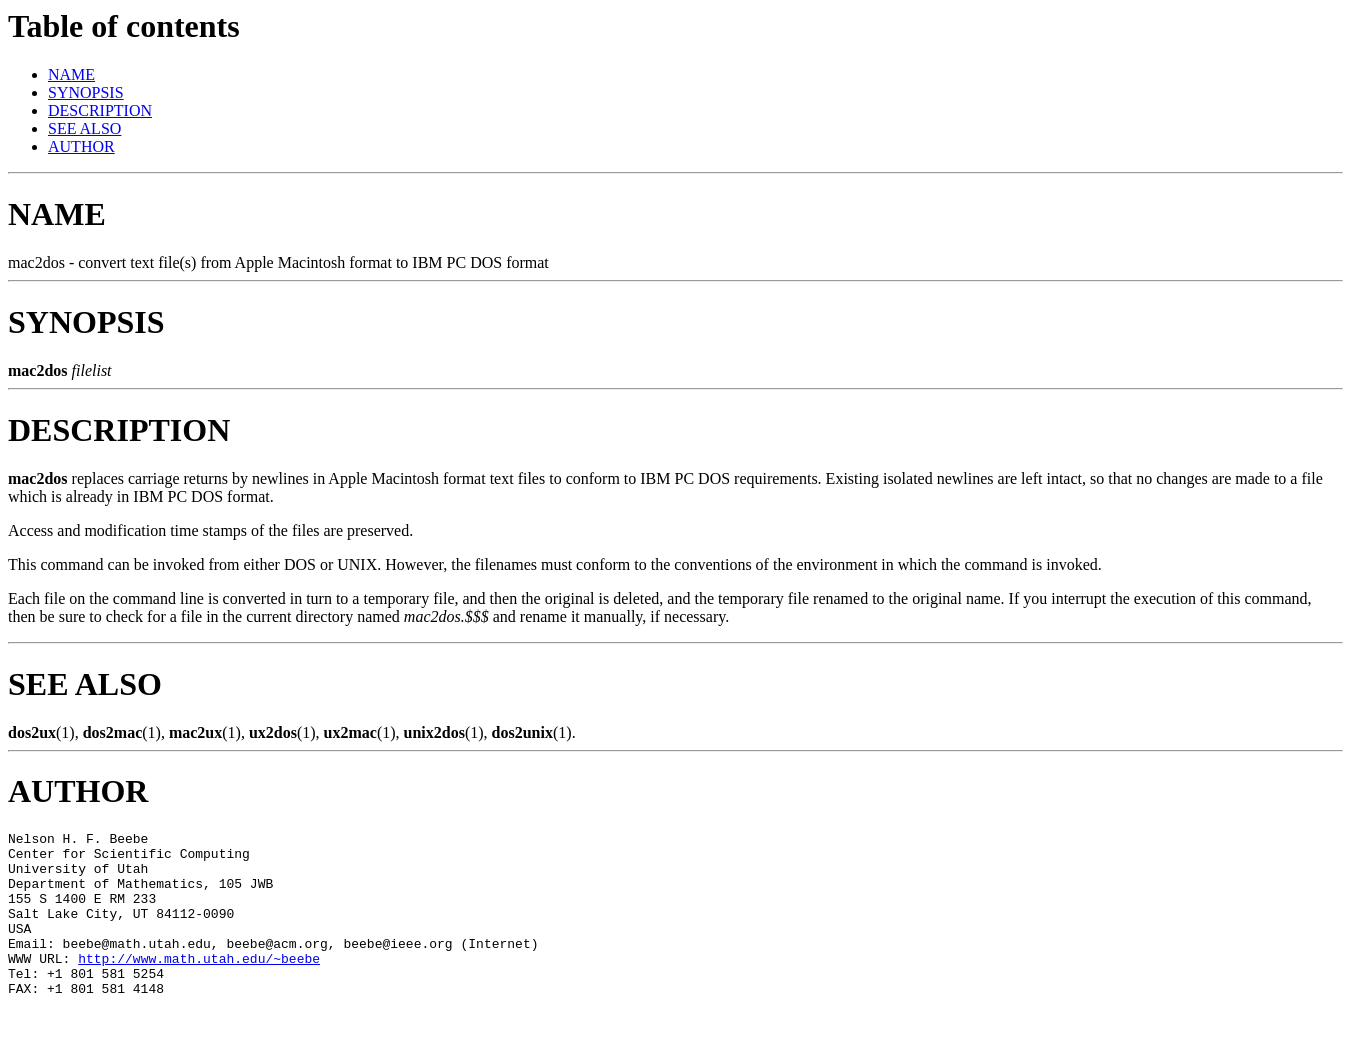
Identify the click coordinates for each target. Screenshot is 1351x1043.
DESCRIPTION (100, 110)
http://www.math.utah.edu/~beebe (199, 985)
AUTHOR (81, 146)
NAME (71, 74)
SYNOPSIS (86, 92)
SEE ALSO (84, 128)
